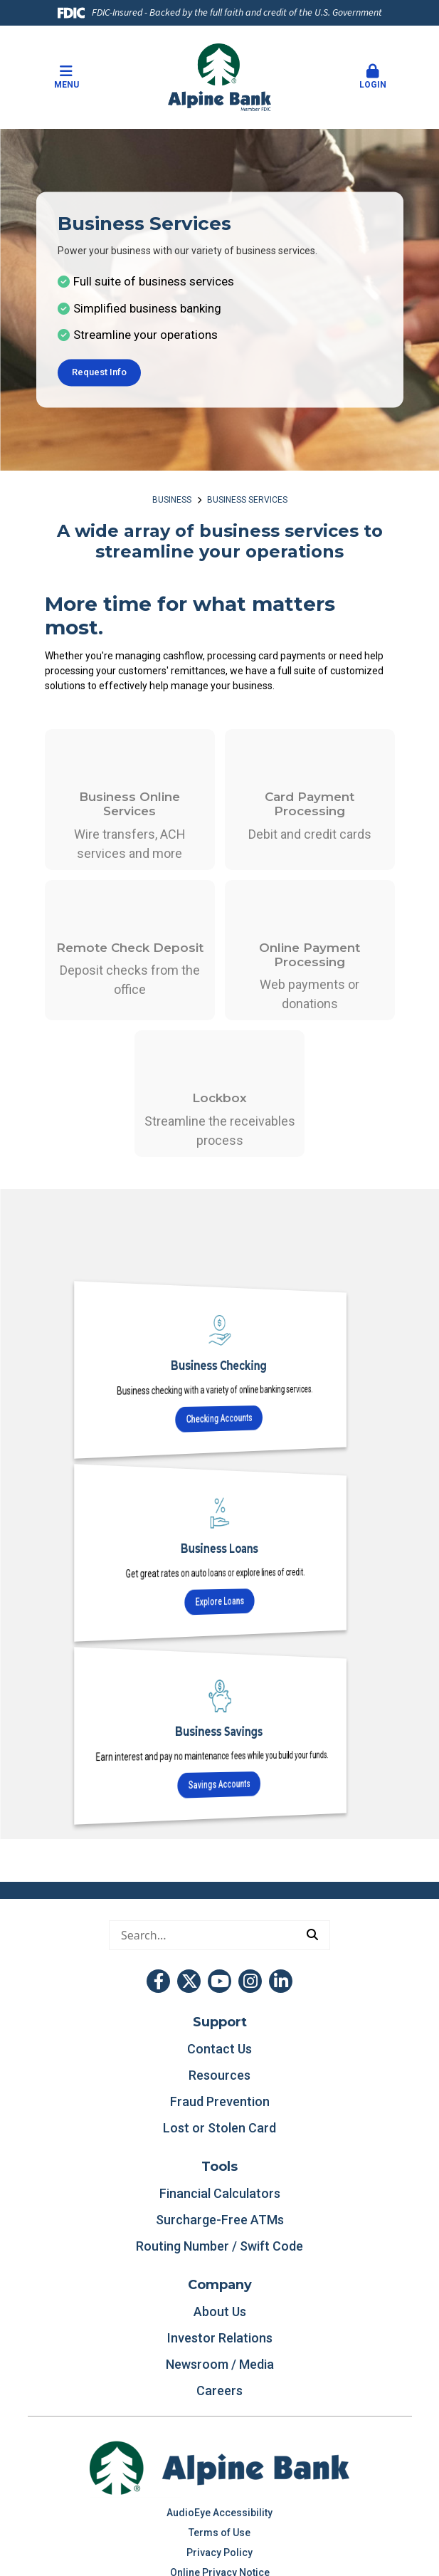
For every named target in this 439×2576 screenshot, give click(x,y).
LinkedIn (280, 1981)
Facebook (158, 1981)
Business (171, 500)
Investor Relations (220, 2337)
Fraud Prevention (220, 2101)
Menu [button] (66, 77)
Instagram (250, 1981)
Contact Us (219, 2048)
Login (373, 77)
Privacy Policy (219, 2552)
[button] (373, 77)
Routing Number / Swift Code (219, 2246)
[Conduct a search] (202, 1935)
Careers (219, 2390)
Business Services (247, 500)
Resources (219, 2075)
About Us (220, 2311)
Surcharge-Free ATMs (220, 2219)
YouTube (219, 1981)
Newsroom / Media (220, 2364)
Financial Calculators (219, 2193)
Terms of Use (219, 2532)
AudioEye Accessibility (219, 2512)
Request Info (99, 372)
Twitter (189, 1981)
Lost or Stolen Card (219, 2127)
